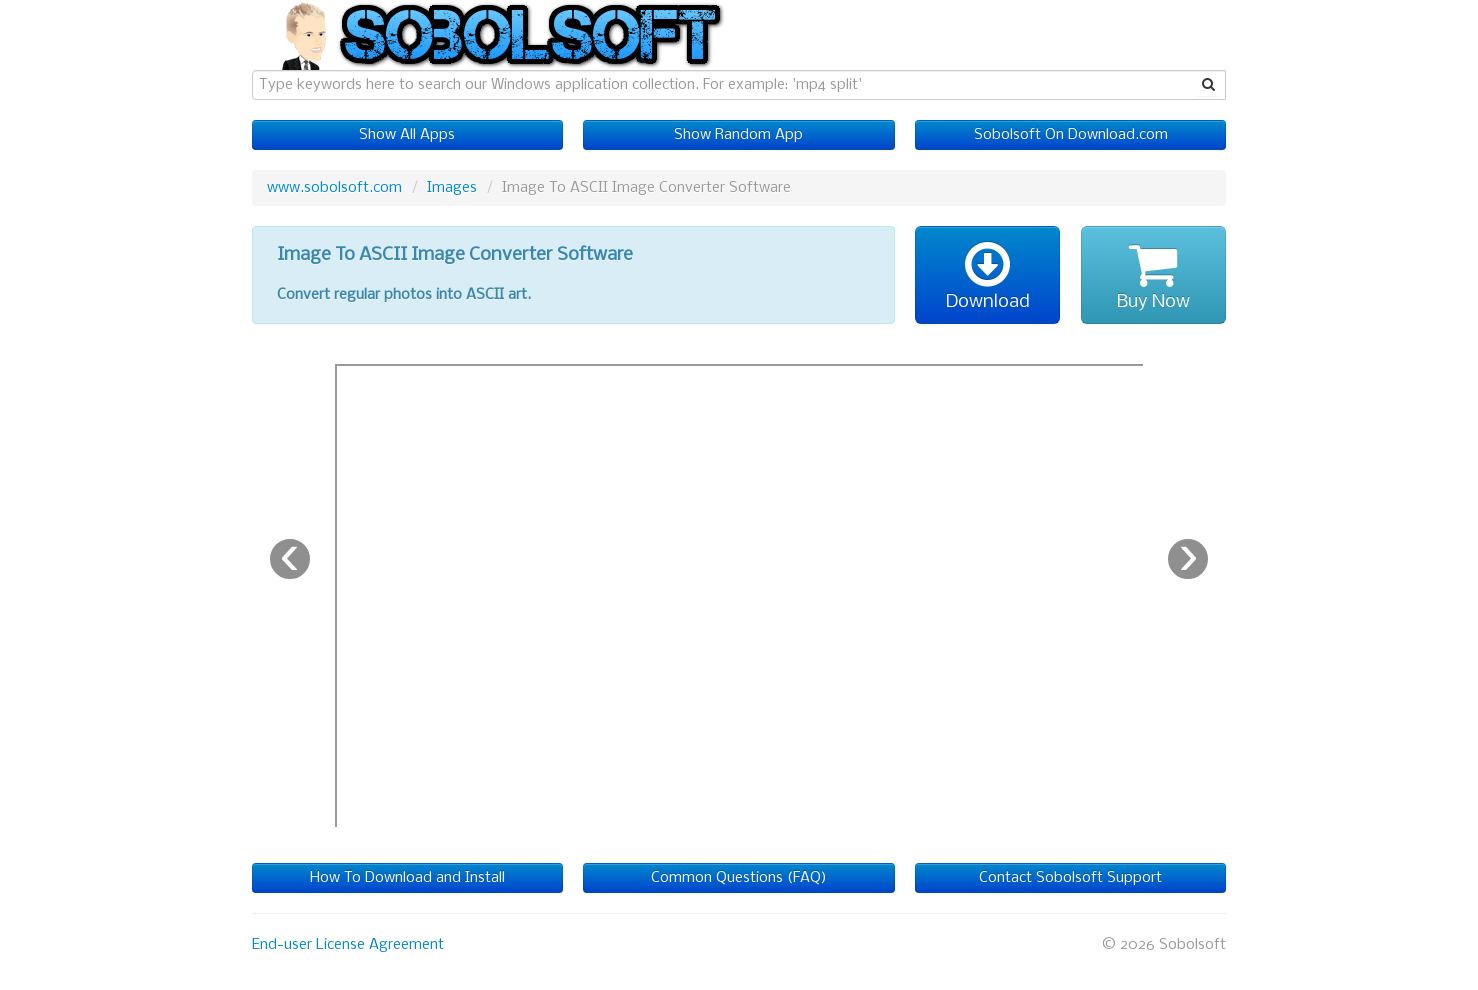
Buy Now (1153, 275)
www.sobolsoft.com (334, 188)
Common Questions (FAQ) (739, 878)
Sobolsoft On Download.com (1071, 135)
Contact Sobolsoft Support (1070, 878)
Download (988, 275)
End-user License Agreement (348, 945)
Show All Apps (407, 135)
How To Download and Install (407, 878)
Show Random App (738, 135)
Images (452, 188)
